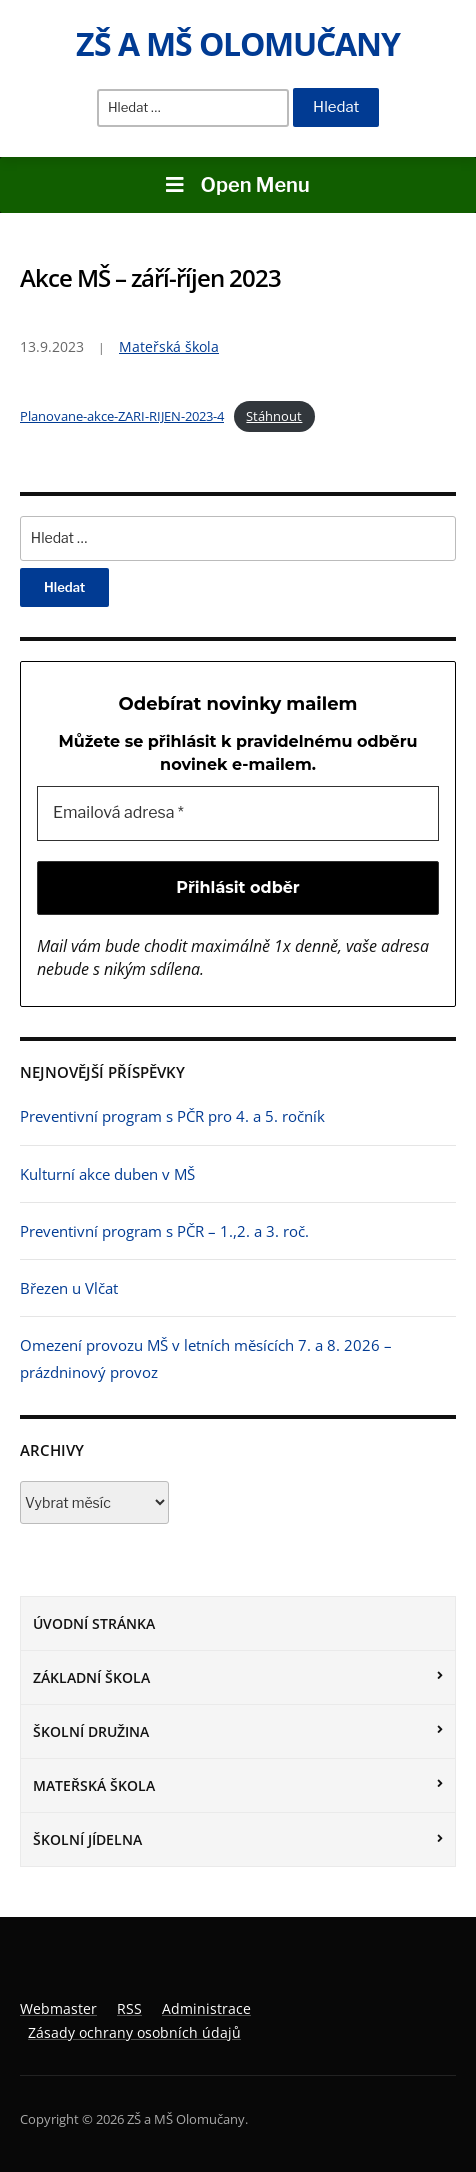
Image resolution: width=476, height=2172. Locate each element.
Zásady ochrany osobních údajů (134, 2032)
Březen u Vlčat (69, 1288)
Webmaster (58, 2008)
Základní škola (91, 1677)
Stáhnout (274, 416)
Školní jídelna (87, 1839)
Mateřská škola (94, 1785)
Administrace (206, 2008)
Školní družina (91, 1731)
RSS (129, 2008)
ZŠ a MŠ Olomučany (238, 43)
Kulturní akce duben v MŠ (107, 1174)
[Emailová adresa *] (238, 813)
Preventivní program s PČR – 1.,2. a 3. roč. (164, 1231)
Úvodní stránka (94, 1623)
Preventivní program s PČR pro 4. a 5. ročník (172, 1116)
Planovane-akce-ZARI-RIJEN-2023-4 (122, 416)
